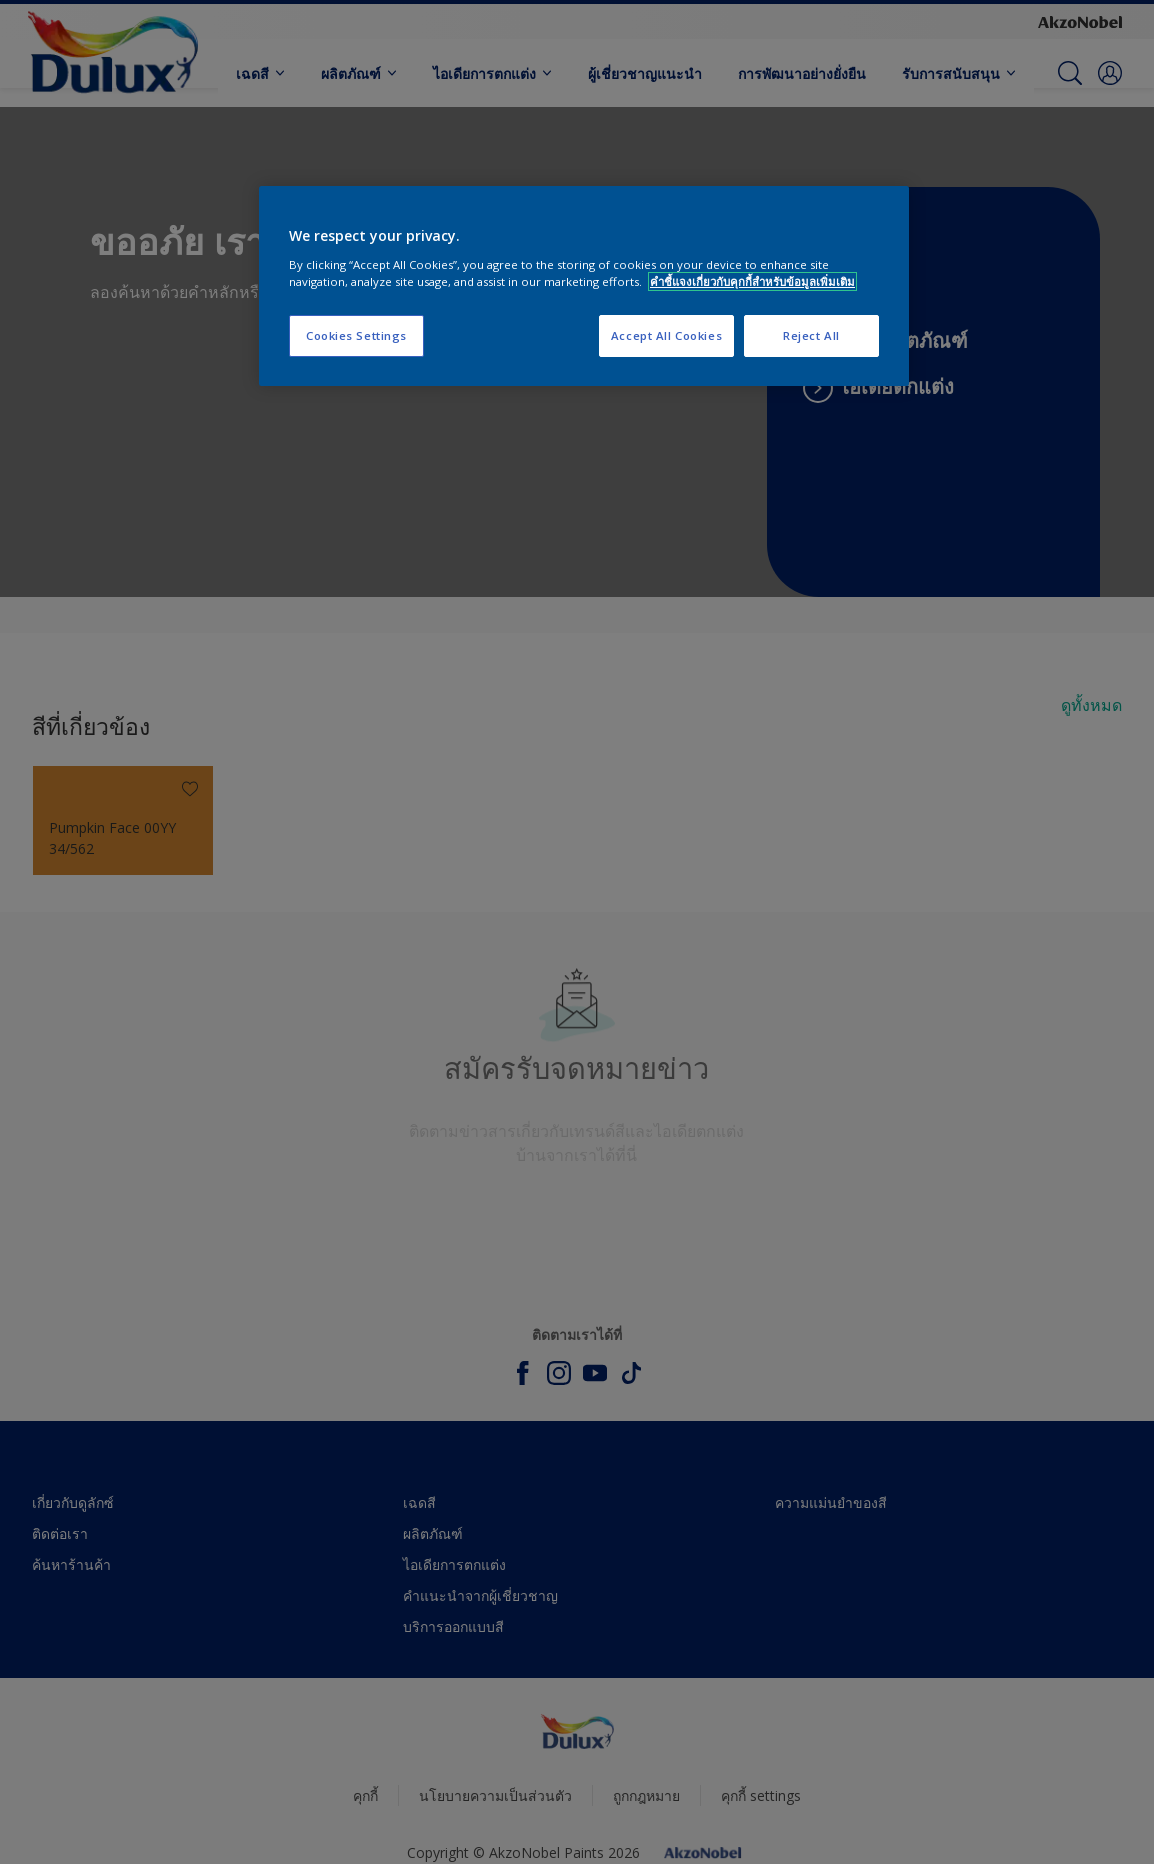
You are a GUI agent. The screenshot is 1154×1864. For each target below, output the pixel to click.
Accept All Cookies (666, 335)
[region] (584, 286)
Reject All (811, 335)
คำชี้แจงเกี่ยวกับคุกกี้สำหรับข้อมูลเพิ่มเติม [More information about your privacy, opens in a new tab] (752, 281)
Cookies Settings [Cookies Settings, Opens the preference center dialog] (356, 335)
